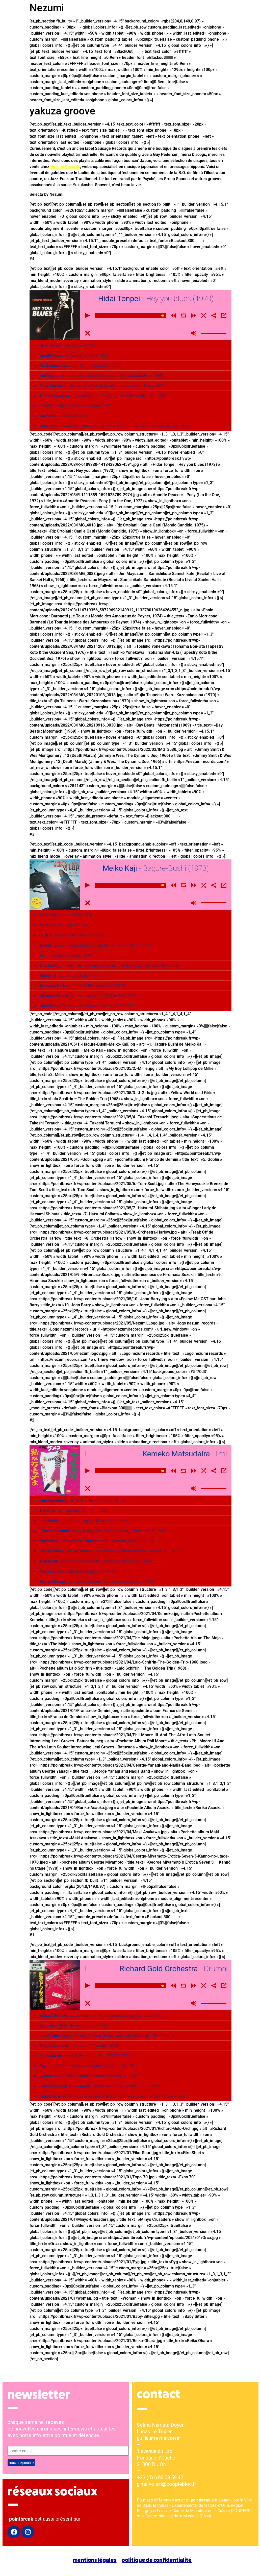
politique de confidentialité (156, 2560)
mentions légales (94, 2560)
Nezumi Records (65, 166)
